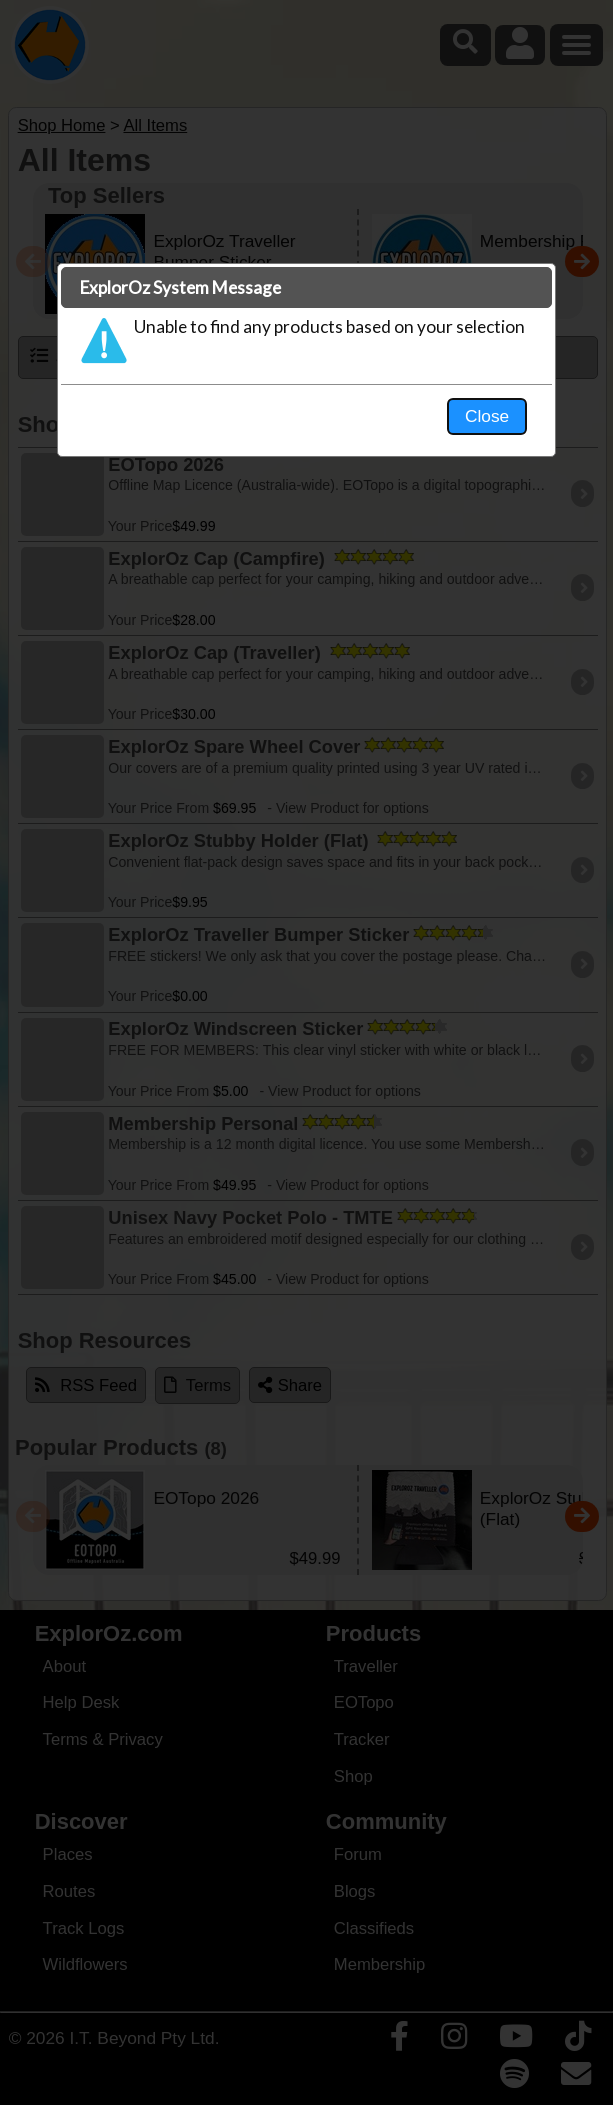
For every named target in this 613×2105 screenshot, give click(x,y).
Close (487, 416)
